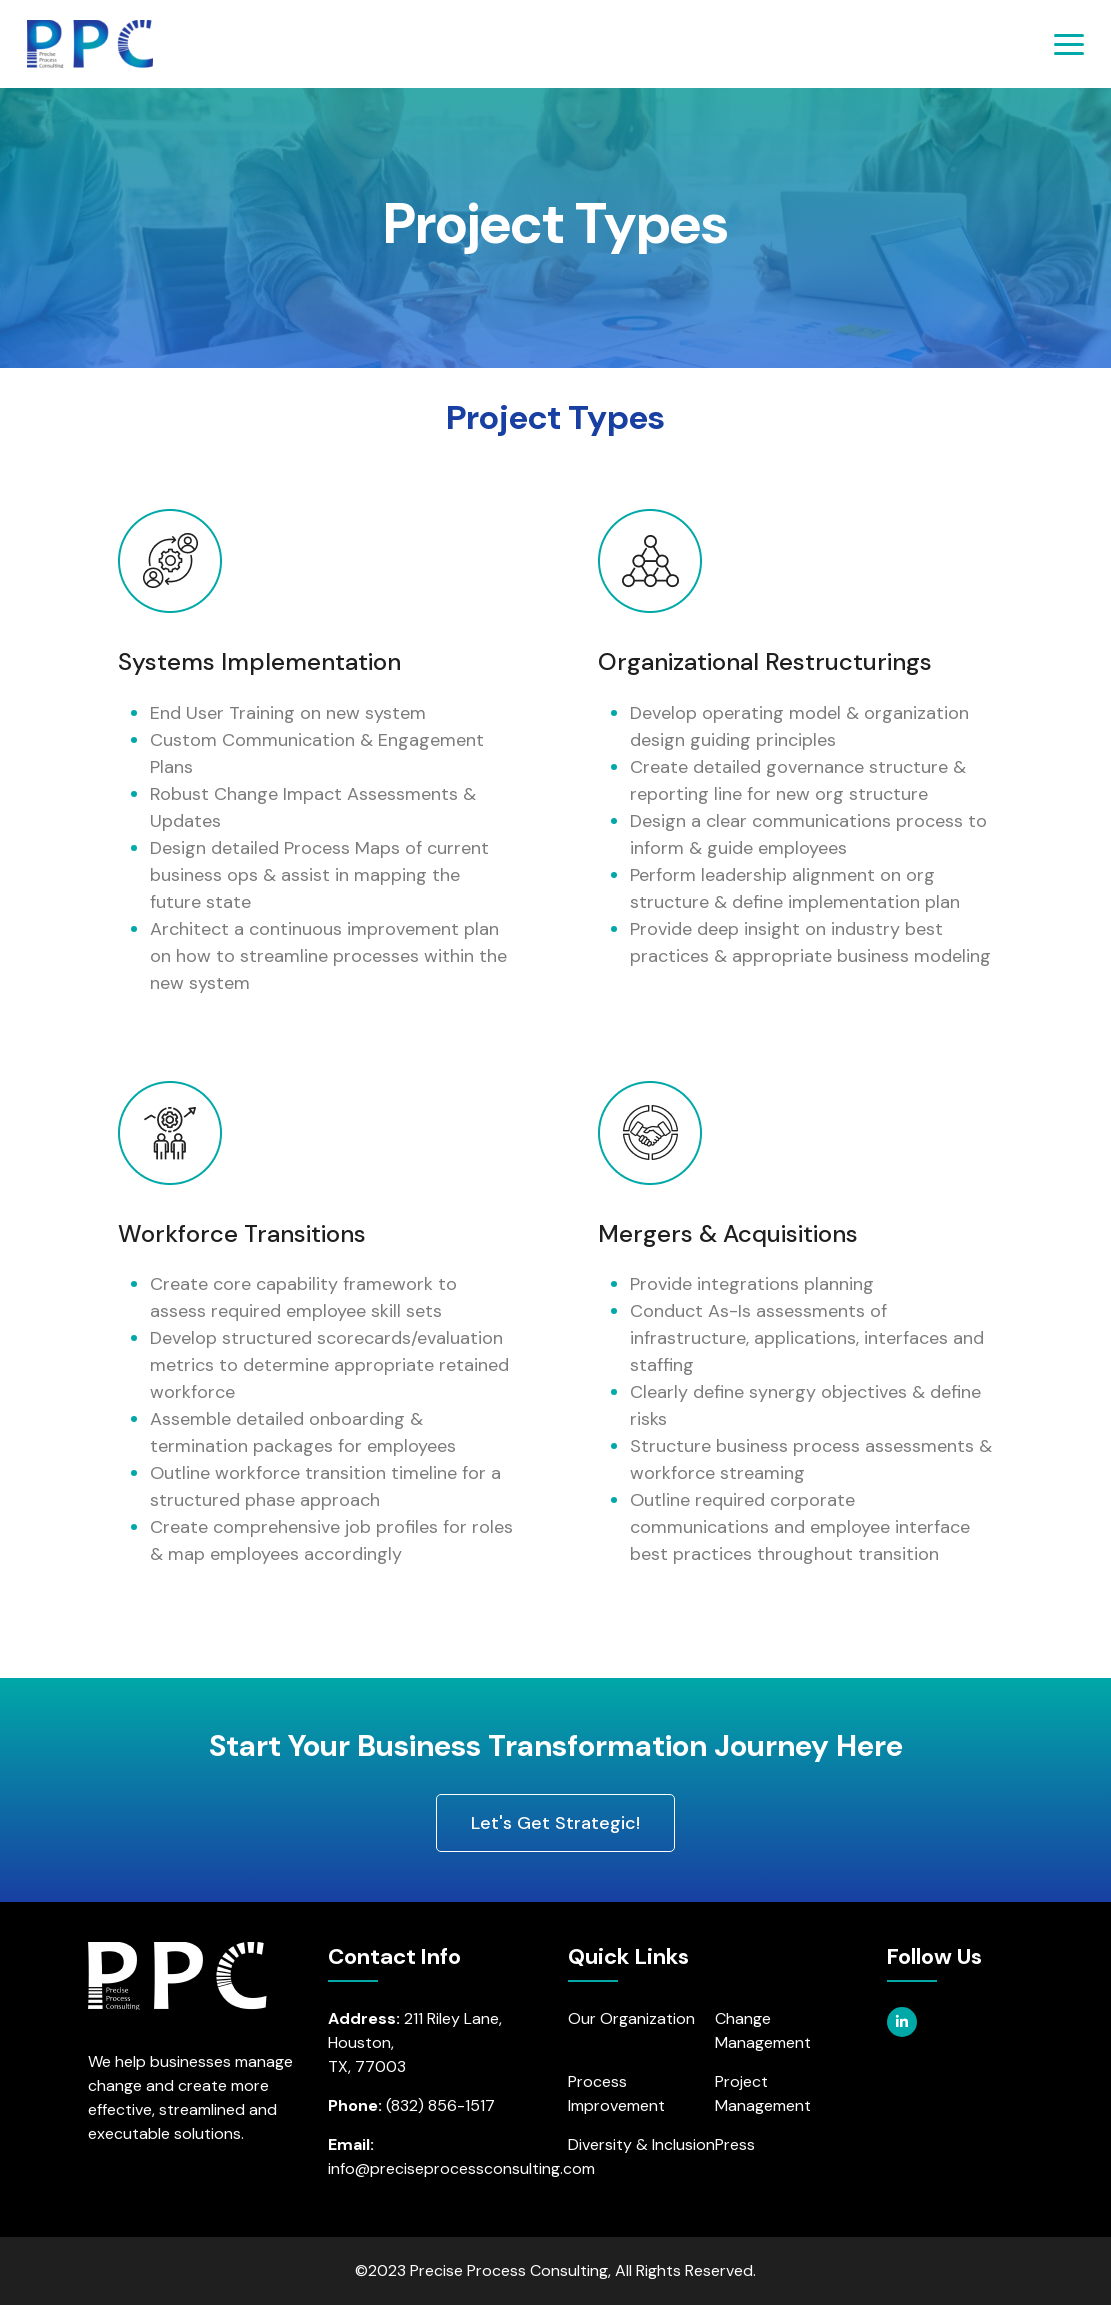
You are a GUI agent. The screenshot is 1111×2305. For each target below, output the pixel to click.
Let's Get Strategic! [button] (555, 1823)
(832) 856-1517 (440, 2105)
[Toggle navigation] (1069, 44)
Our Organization (631, 2018)
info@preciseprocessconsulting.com (461, 2168)
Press (735, 2144)
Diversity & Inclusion (641, 2144)
